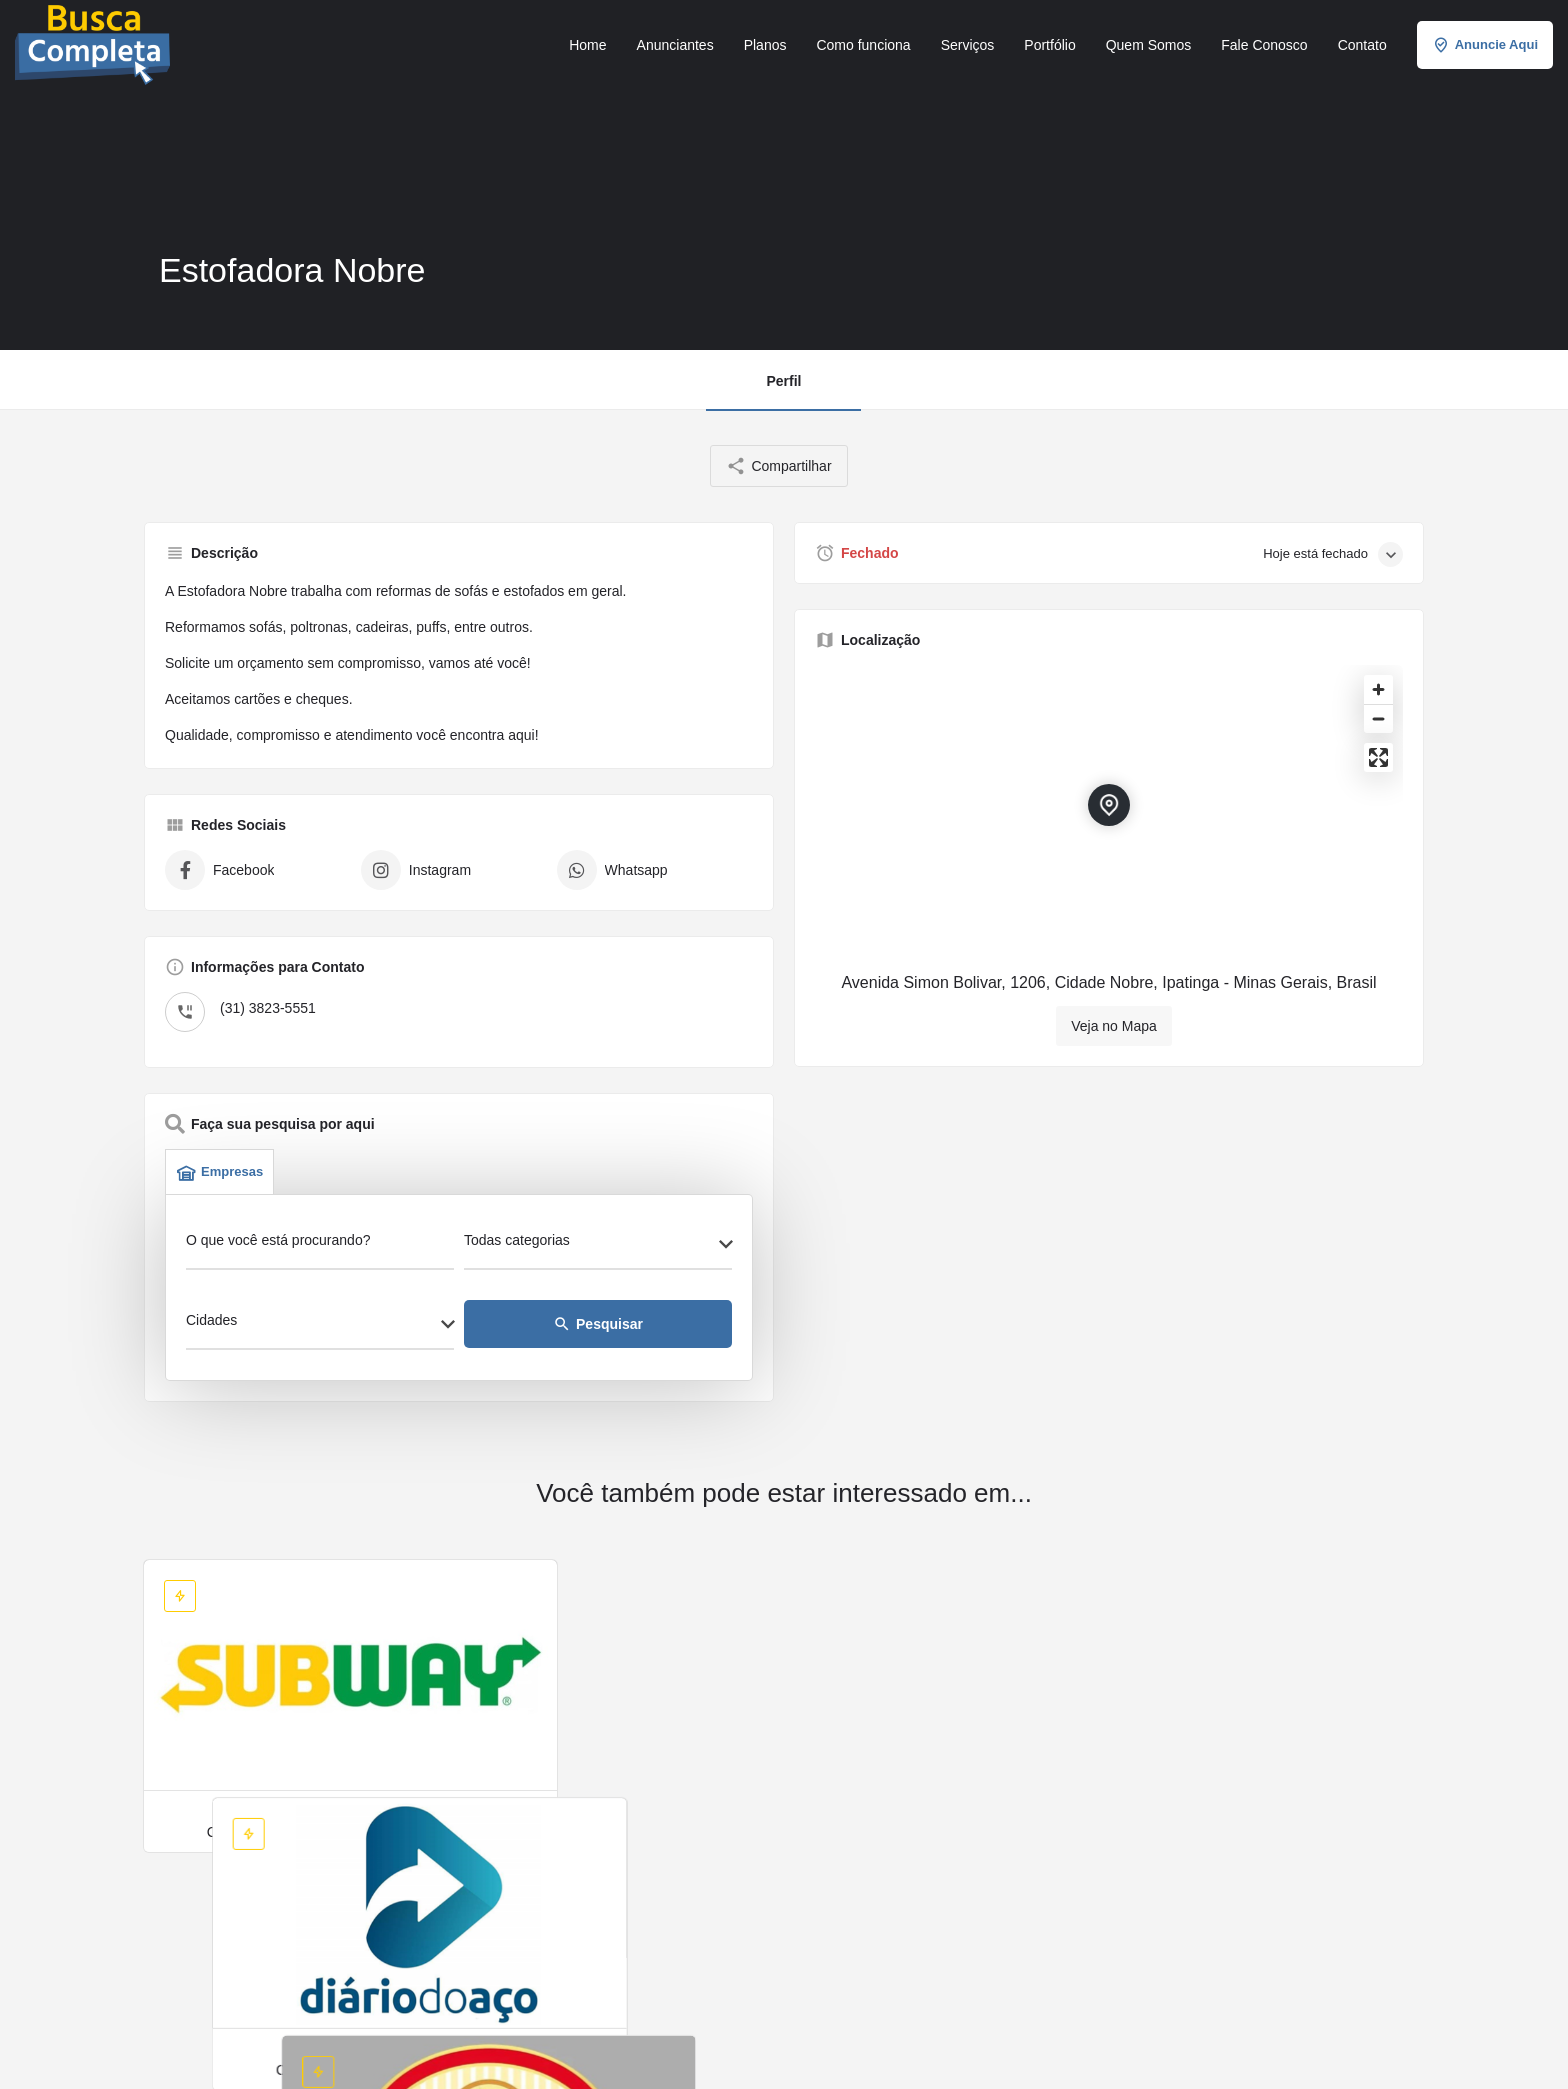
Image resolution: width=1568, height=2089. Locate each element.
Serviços (968, 45)
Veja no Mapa (1114, 1026)
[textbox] (598, 1246)
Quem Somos (1149, 45)
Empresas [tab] (219, 1172)
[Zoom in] (1378, 689)
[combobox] (598, 1246)
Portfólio (1049, 45)
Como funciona (863, 45)
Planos (765, 45)
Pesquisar (598, 1324)
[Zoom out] (1378, 718)
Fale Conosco (1264, 45)
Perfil (783, 381)
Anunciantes (675, 45)
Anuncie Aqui (1485, 45)
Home (587, 45)
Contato (1362, 45)
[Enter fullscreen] (1378, 757)
